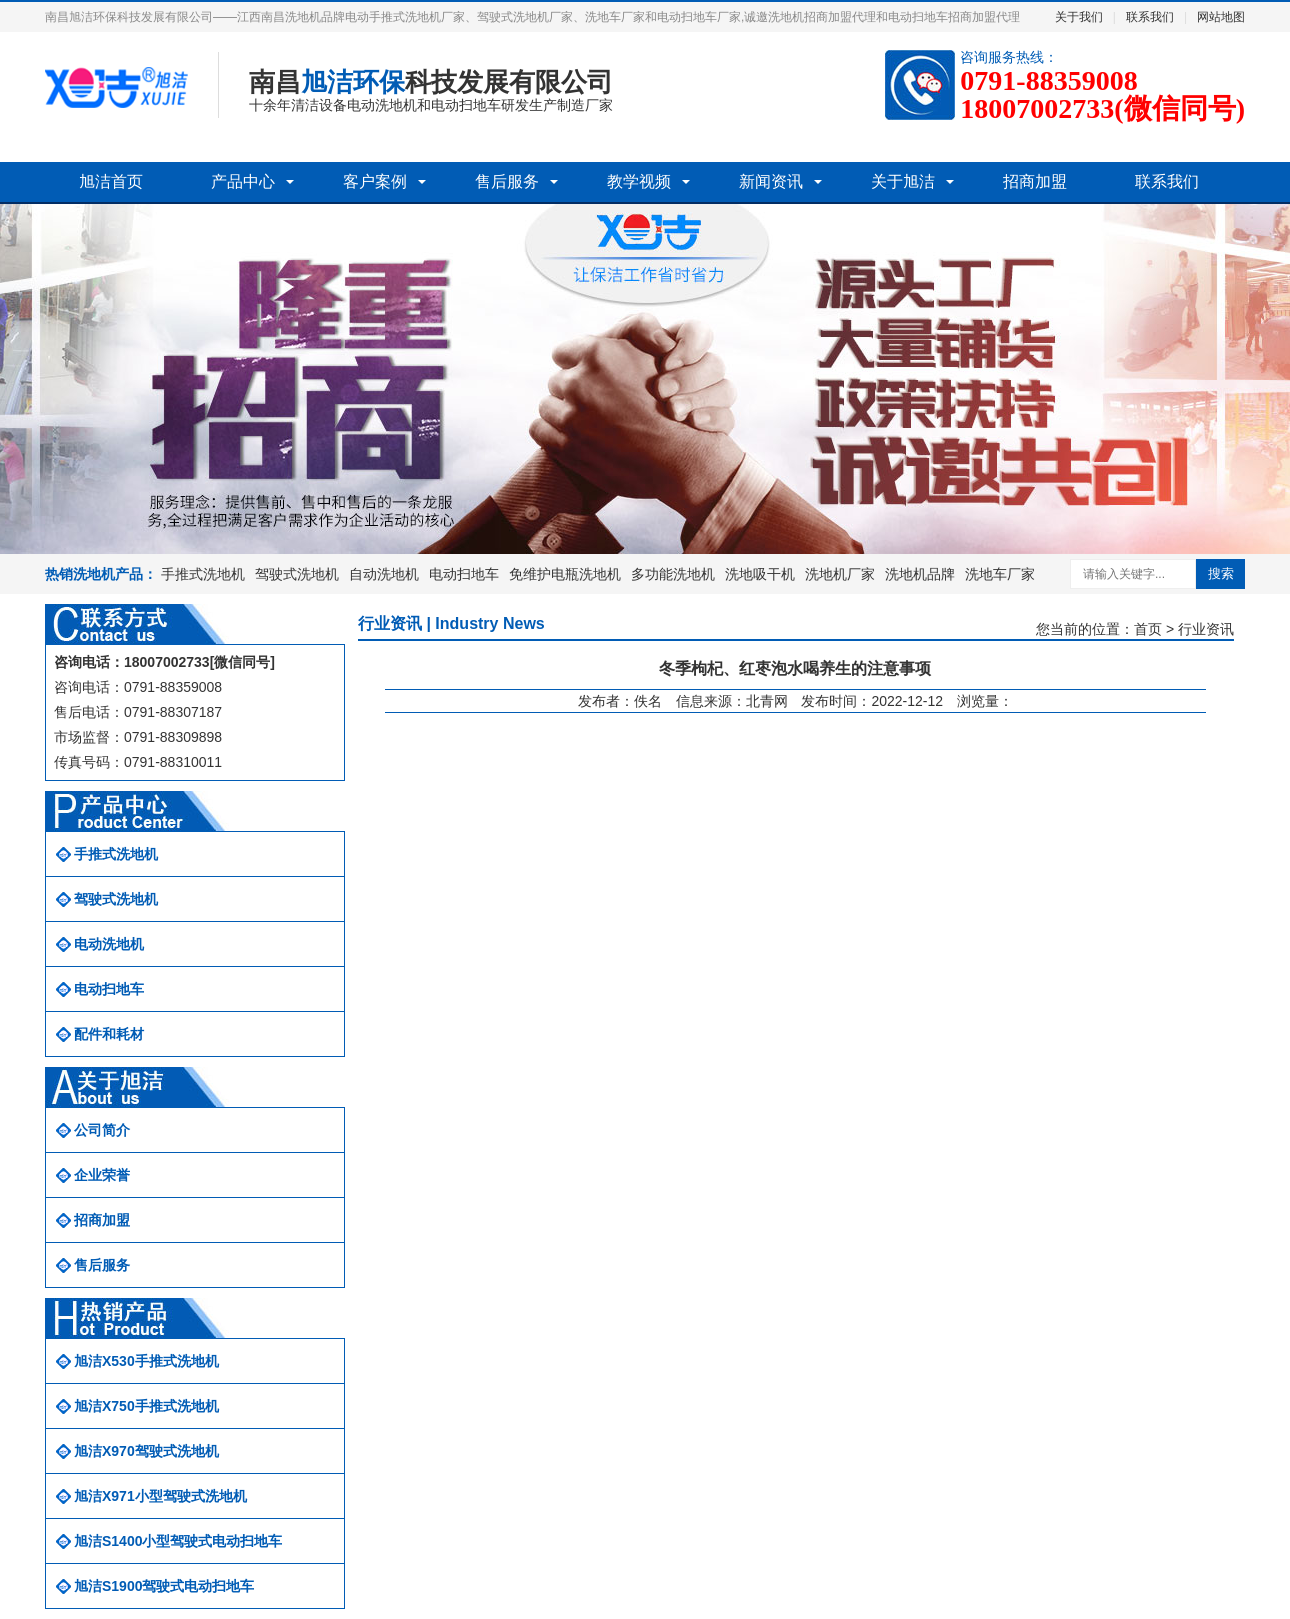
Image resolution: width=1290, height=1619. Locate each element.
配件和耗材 (109, 1034)
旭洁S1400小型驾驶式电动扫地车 (178, 1541)
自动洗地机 (384, 574)
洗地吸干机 (760, 574)
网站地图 (1221, 17)
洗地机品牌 (920, 574)
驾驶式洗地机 (297, 574)
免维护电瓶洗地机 (565, 574)
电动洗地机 (109, 944)
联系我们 (1150, 17)
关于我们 (1079, 17)
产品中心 (243, 181)
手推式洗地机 (203, 574)
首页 (1148, 629)
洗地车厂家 (1000, 574)
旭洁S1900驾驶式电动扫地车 (164, 1586)
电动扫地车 (464, 574)
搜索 (1221, 573)
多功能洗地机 (673, 574)
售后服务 (507, 181)
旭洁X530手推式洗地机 (146, 1361)
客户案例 (375, 181)
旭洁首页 (111, 181)
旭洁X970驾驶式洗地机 (146, 1451)
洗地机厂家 (840, 574)
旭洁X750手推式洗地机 (146, 1406)
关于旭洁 (903, 181)
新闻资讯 (771, 181)
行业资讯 (1206, 629)
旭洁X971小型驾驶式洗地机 (160, 1496)
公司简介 (102, 1130)
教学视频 (639, 181)
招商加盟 (1035, 181)
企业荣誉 (102, 1175)
